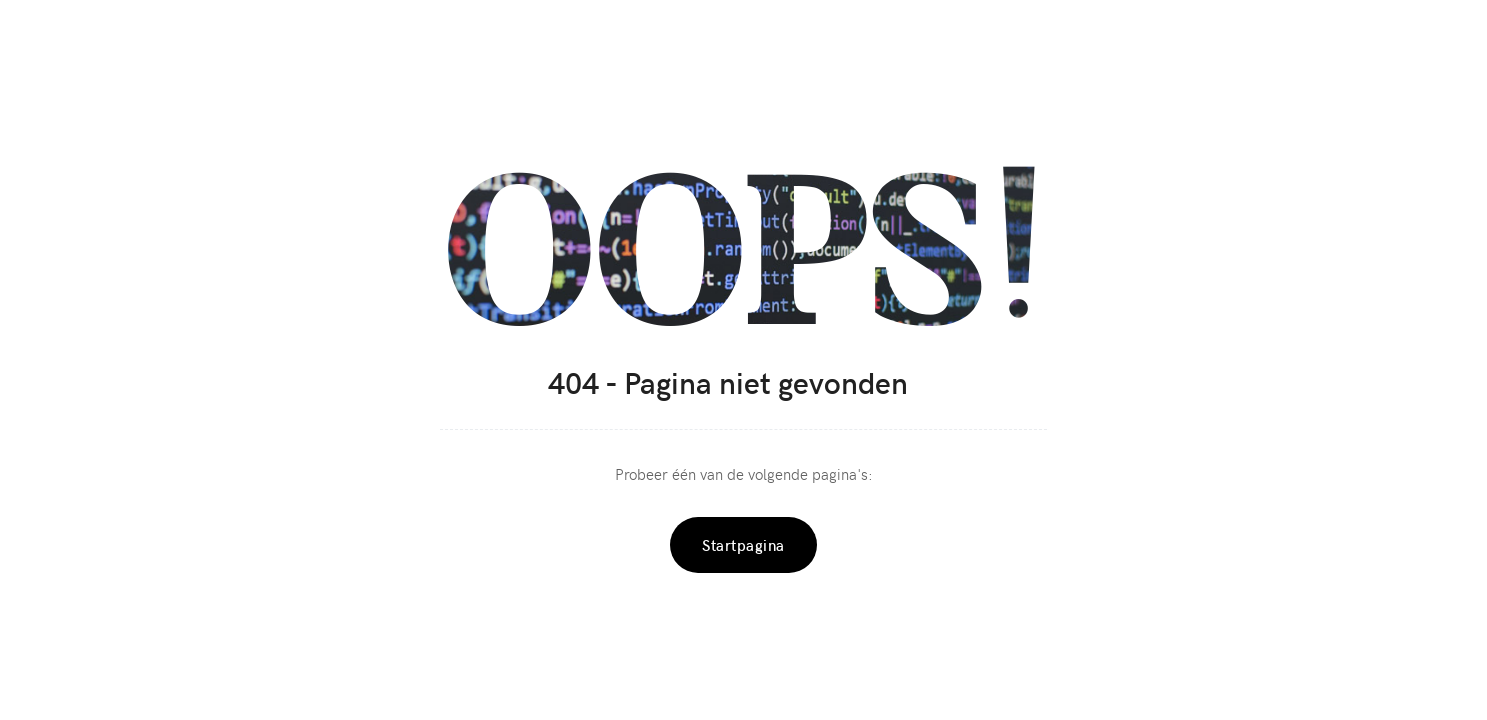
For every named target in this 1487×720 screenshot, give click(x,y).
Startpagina (743, 545)
